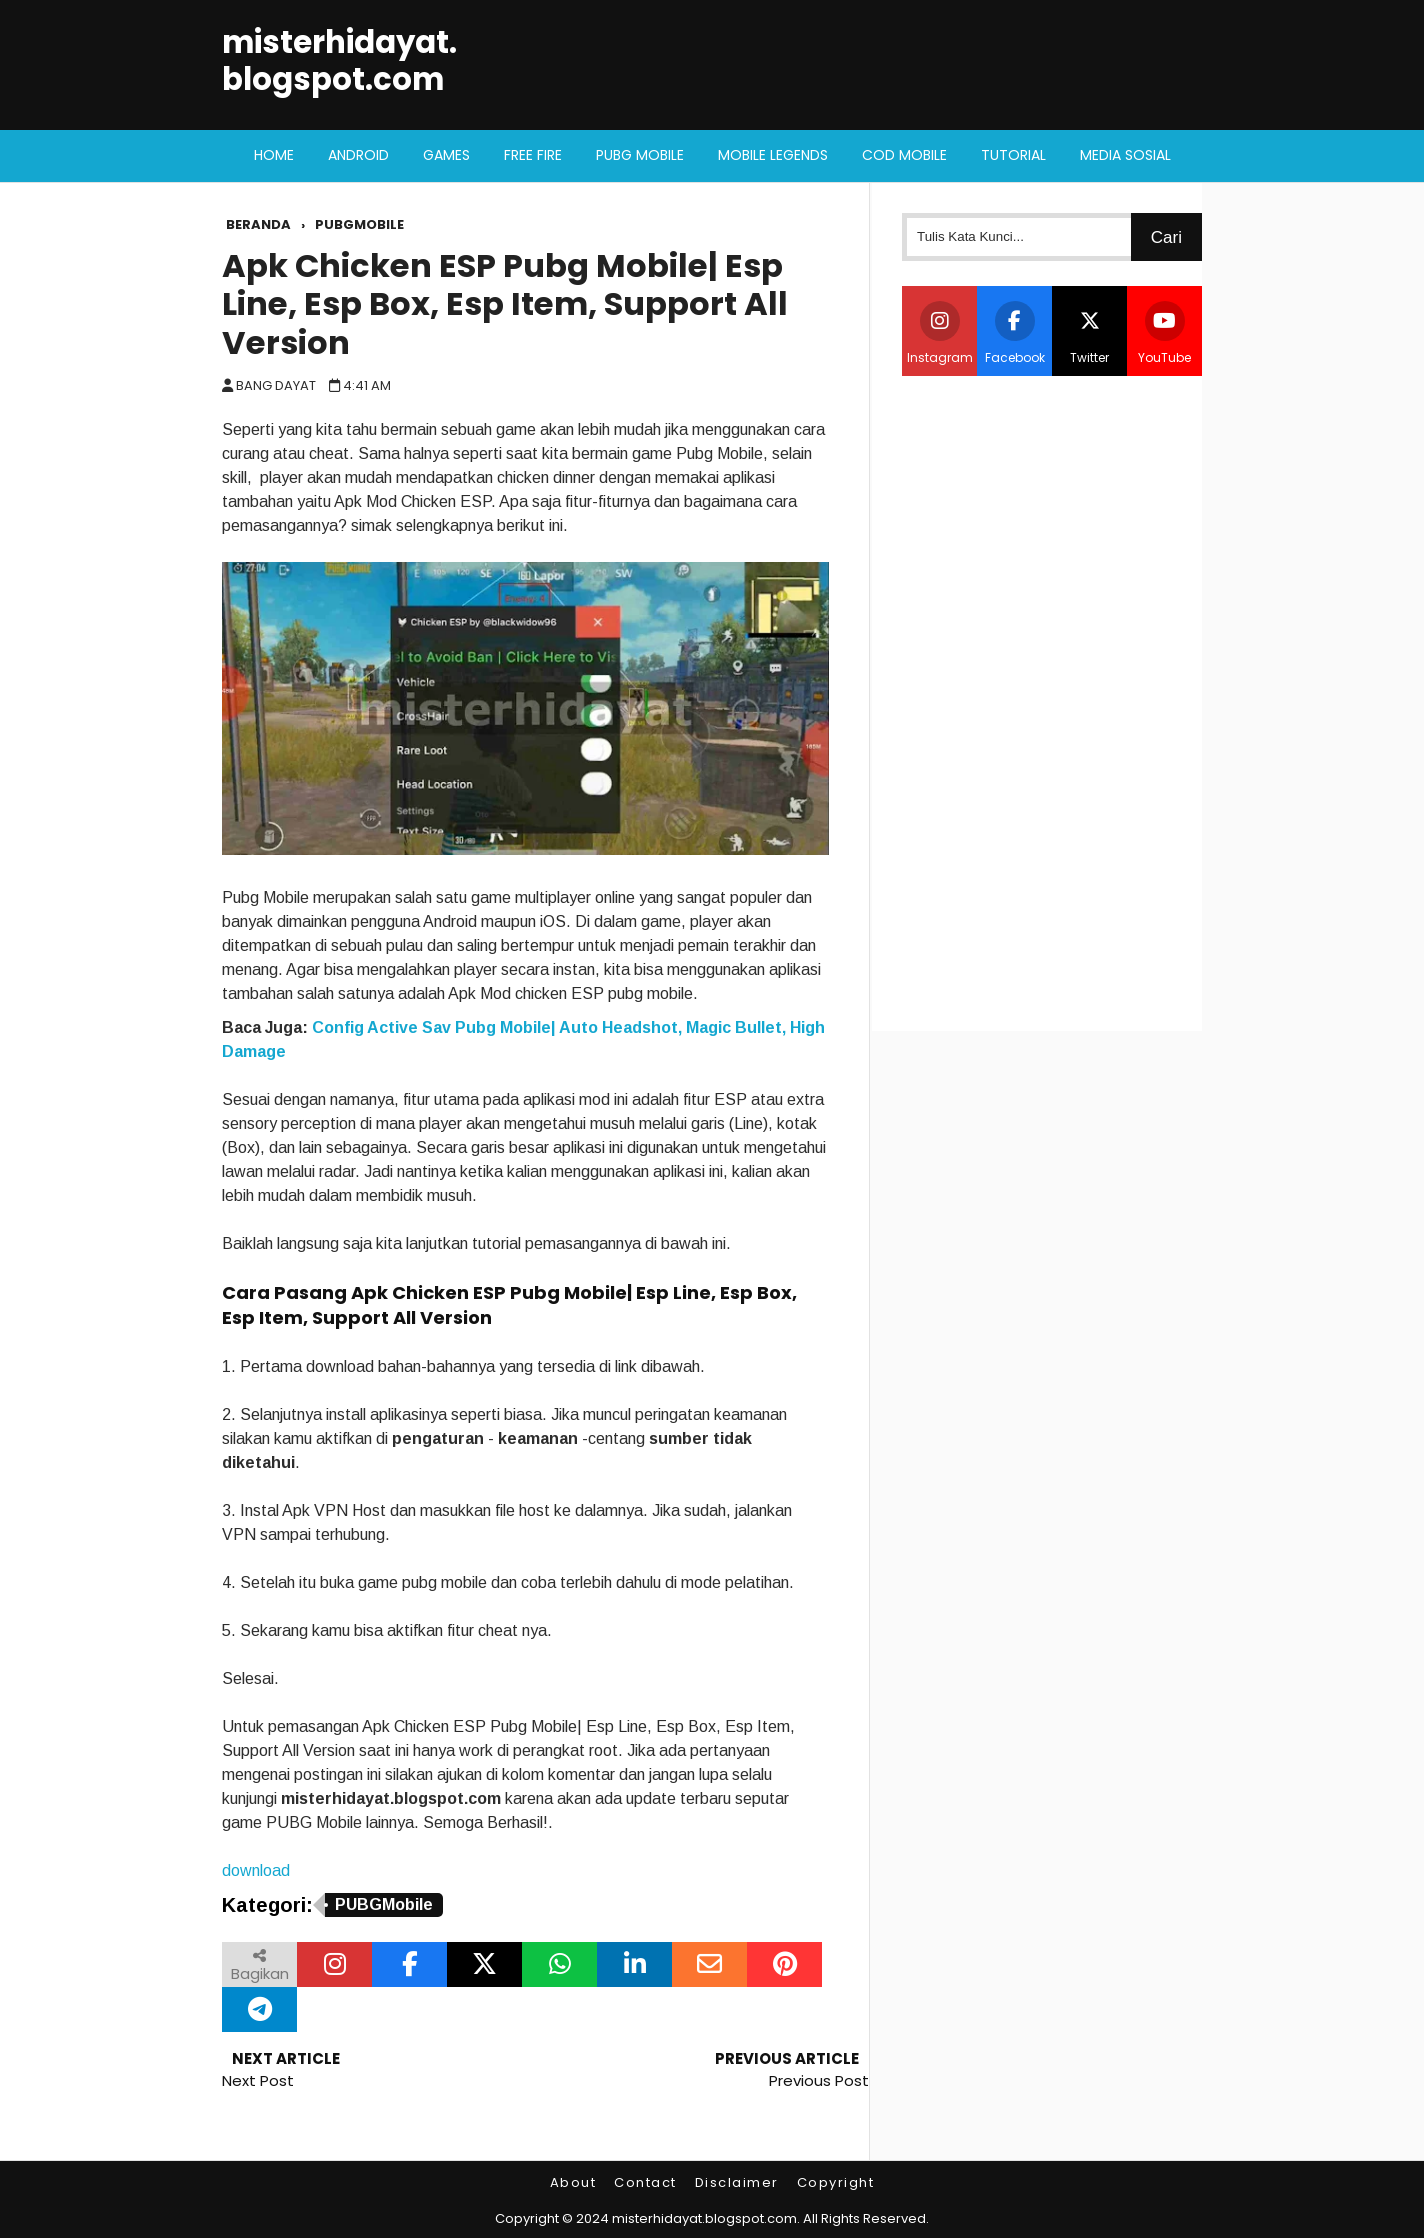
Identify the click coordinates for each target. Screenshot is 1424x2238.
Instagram (940, 333)
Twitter (1090, 333)
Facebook (1015, 333)
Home (274, 155)
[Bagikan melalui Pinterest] (784, 1964)
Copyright (836, 2182)
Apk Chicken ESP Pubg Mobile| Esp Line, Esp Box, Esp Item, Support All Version (505, 304)
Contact (645, 2182)
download (256, 1870)
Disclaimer (737, 2182)
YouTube (1164, 333)
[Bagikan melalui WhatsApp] (559, 1964)
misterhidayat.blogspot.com (339, 61)
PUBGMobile (384, 1904)
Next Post (258, 2080)
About (573, 2182)
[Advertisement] (1052, 701)
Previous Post (819, 2080)
